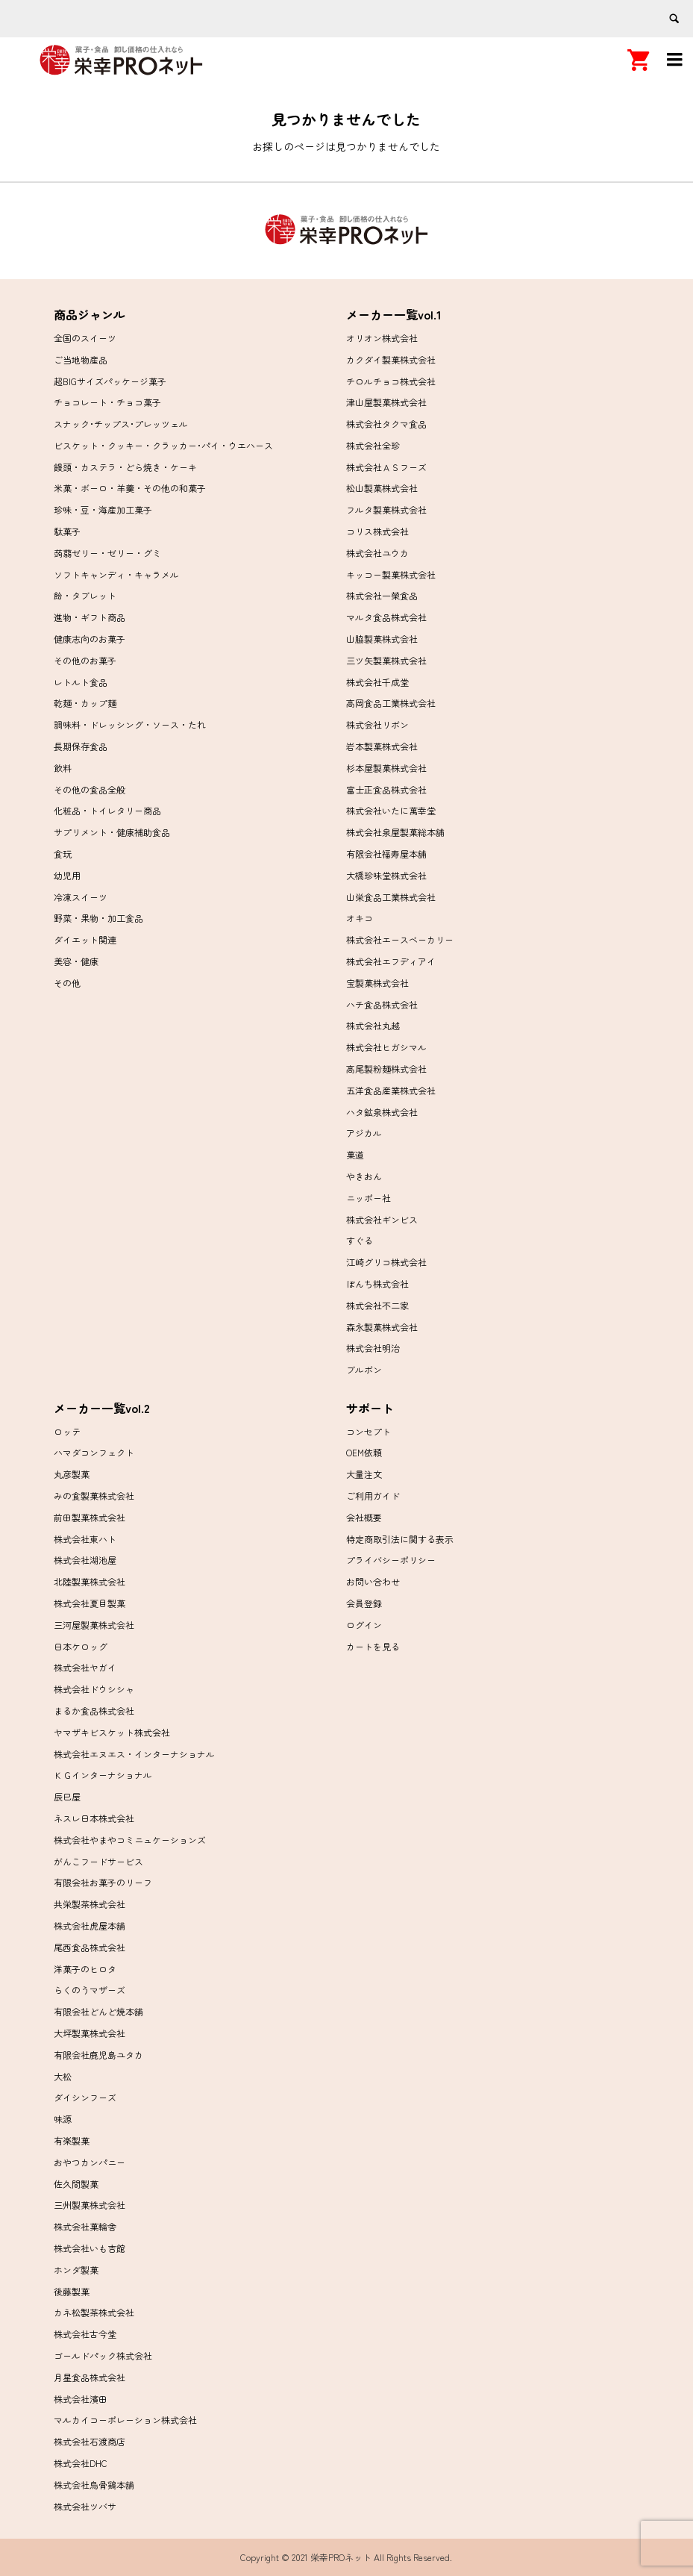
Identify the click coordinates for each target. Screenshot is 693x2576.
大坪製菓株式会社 (89, 2033)
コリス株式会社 (377, 531)
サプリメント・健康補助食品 (112, 832)
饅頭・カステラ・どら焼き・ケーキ (125, 467)
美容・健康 (76, 961)
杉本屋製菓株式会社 (386, 767)
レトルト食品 (80, 682)
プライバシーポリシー (391, 1559)
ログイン (364, 1624)
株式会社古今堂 (85, 2333)
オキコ (359, 917)
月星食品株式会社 (89, 2377)
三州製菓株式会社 (89, 2204)
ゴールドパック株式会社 (103, 2355)
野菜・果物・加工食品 (98, 917)
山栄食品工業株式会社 (391, 897)
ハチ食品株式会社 (382, 1004)
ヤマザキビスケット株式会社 (112, 1732)
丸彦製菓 (72, 1474)
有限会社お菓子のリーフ (103, 1882)
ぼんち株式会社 (377, 1283)
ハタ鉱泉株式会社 (382, 1111)
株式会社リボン (377, 724)
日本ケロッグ (80, 1646)
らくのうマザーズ (89, 1989)
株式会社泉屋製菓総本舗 (395, 832)
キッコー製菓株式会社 (391, 574)
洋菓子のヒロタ (85, 1968)
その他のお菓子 (85, 660)
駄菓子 (67, 531)
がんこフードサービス (98, 1861)
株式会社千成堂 (377, 682)
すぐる (359, 1240)
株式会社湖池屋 (85, 1559)
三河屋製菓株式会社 (94, 1624)
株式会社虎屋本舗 (89, 1925)
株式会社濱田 (80, 2398)
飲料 (63, 767)
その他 (67, 982)
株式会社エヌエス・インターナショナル (134, 1753)
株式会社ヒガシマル (386, 1047)
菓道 (355, 1154)
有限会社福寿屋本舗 (386, 853)
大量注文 (364, 1474)
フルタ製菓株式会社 (386, 509)
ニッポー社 (368, 1197)
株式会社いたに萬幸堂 (391, 810)
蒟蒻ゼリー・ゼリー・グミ (107, 552)
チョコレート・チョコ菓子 (107, 402)
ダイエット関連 (85, 939)
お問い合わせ (373, 1581)
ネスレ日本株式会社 (94, 1818)
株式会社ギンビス (382, 1219)
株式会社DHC (80, 2463)
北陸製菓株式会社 (89, 1581)
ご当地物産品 (80, 359)
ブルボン (364, 1369)
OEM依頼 (364, 1452)
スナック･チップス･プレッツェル (121, 423)
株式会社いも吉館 (89, 2248)
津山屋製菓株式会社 (386, 402)
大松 (63, 2076)
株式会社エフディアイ (391, 961)
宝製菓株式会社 (377, 982)
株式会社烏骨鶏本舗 (94, 2484)
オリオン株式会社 (382, 337)
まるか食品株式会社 (94, 1710)
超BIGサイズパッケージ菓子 (110, 381)
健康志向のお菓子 (89, 638)
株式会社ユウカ (377, 552)
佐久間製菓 (76, 2183)
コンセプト (368, 1431)
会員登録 (364, 1603)
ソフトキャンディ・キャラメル (116, 574)
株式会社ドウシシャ (94, 1688)
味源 (63, 2118)
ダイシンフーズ (85, 2097)
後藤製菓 (72, 2291)
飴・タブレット (85, 595)
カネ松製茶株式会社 (94, 2312)
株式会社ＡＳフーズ (386, 467)
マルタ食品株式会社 (386, 617)
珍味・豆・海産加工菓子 (103, 509)
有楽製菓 (72, 2140)
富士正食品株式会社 (386, 789)
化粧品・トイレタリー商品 (107, 810)
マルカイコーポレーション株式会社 (125, 2419)
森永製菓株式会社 (382, 1326)
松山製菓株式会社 (382, 487)
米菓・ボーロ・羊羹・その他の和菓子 (130, 487)
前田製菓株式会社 (89, 1517)
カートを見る (373, 1646)
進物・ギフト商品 (89, 617)
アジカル (364, 1132)
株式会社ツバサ (85, 2506)
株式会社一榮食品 (382, 595)
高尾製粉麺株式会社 (386, 1068)
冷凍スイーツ (80, 897)
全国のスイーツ (85, 337)
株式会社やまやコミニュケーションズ (130, 1839)
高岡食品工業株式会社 (391, 702)
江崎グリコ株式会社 (386, 1262)
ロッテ (67, 1431)
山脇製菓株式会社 (382, 638)
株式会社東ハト (85, 1538)
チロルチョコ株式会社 (391, 381)
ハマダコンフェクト (94, 1452)
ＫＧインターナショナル (103, 1774)
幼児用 (67, 875)
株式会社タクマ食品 (386, 423)
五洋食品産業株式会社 (391, 1090)
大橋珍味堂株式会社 (386, 875)
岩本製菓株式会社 (382, 746)
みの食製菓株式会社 (94, 1495)
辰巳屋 (67, 1796)
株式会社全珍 (373, 445)
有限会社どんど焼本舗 (98, 2011)
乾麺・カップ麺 (85, 702)
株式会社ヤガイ (85, 1667)
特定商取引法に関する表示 (400, 1538)
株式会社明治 (373, 1347)
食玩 (63, 853)
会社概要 (364, 1517)
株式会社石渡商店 (89, 2441)
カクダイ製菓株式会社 (391, 359)
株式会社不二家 (377, 1305)
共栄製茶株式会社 (89, 1903)
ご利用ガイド (373, 1495)
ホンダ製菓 (76, 2269)
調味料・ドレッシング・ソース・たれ (130, 724)
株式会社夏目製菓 (89, 1603)
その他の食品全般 (89, 789)
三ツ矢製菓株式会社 (386, 660)
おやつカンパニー (89, 2162)
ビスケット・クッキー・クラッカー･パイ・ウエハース (163, 445)
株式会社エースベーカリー (400, 939)
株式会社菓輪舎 (85, 2226)
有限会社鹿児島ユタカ (98, 2054)
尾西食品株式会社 (89, 1947)
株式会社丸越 (373, 1025)
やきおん (364, 1176)
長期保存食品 (80, 746)
